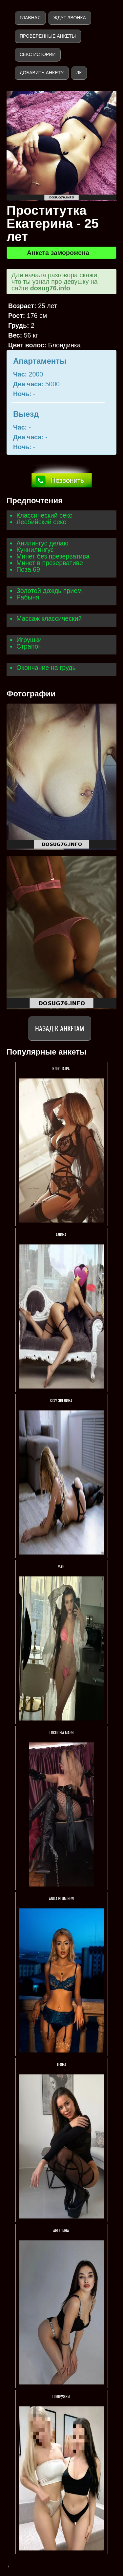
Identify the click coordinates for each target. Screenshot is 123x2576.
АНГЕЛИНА (61, 2230)
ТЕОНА (61, 2064)
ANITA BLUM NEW (61, 1898)
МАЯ (61, 1566)
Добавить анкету (42, 72)
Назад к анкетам (59, 1028)
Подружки (61, 2396)
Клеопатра (61, 1068)
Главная (30, 17)
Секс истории (37, 54)
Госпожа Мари (62, 1732)
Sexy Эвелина (61, 1400)
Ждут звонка (69, 17)
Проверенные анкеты (48, 36)
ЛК (79, 72)
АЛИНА (61, 1234)
